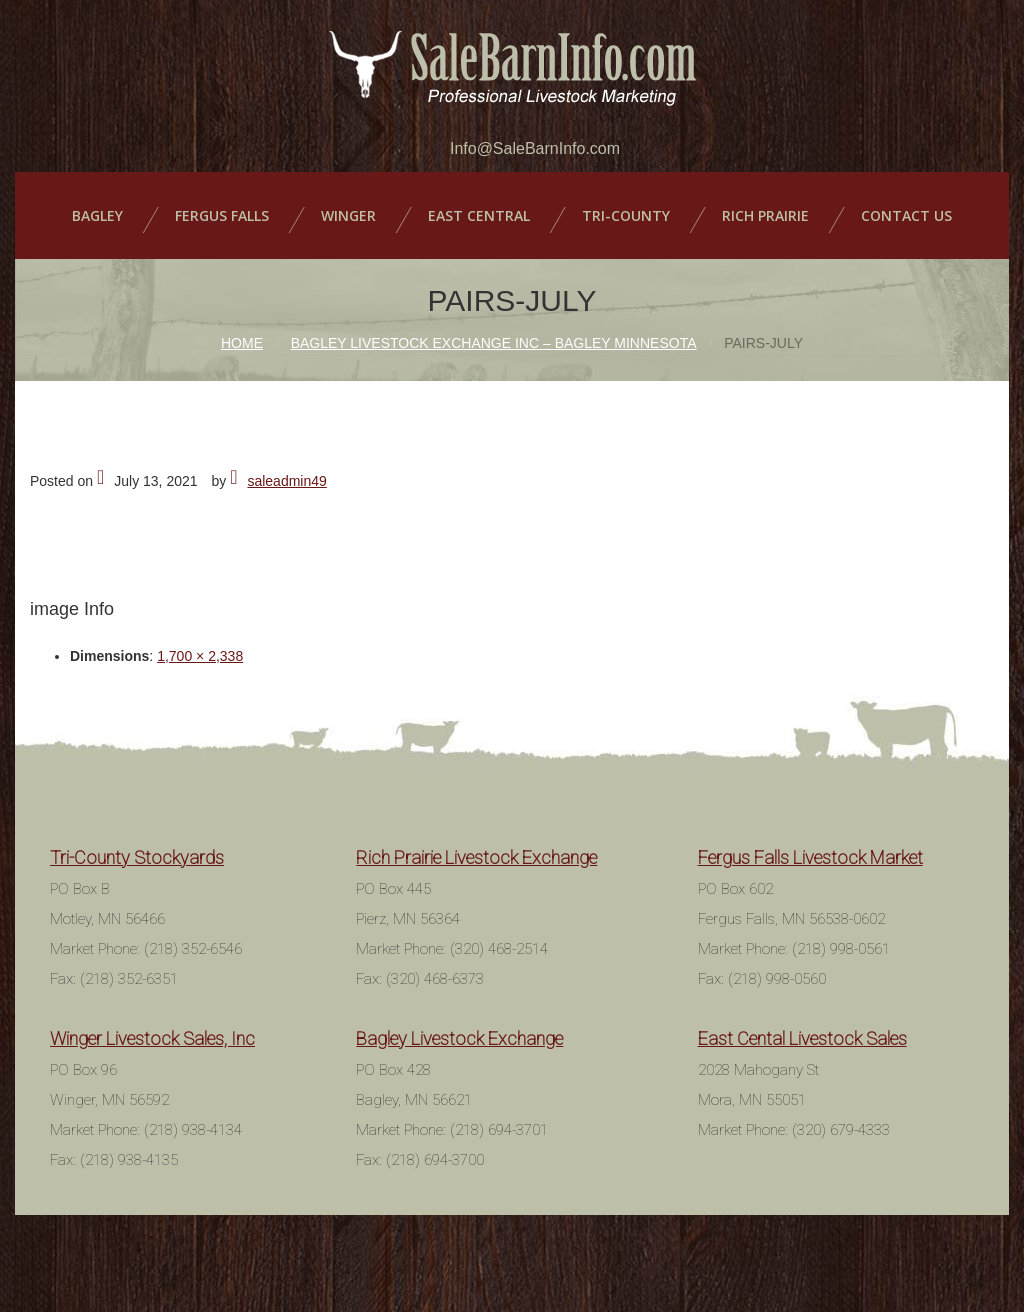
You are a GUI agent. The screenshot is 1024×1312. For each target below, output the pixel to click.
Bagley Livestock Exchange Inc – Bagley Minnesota (494, 343)
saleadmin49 (286, 481)
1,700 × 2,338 (200, 656)
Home (242, 343)
